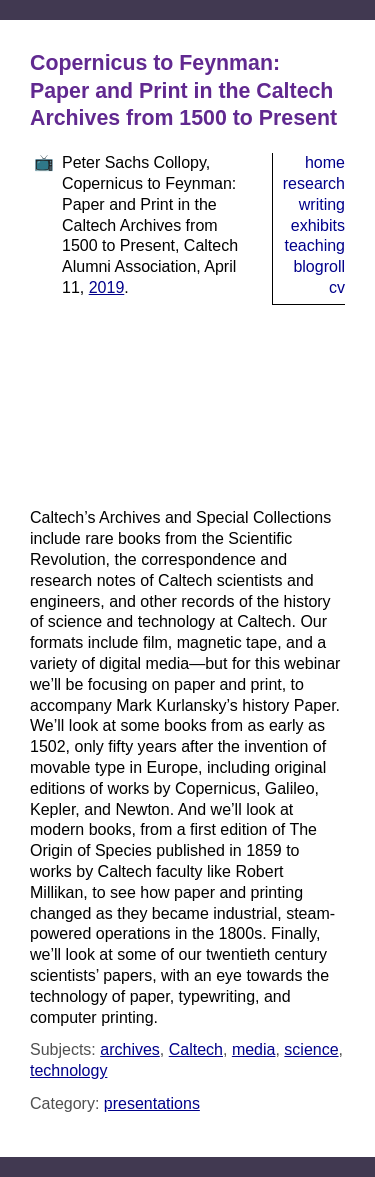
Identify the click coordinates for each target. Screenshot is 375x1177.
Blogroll (319, 266)
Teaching (315, 245)
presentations (152, 1103)
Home (325, 162)
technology (68, 1070)
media (254, 1049)
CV (337, 287)
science (311, 1049)
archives (130, 1049)
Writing (322, 204)
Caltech (196, 1049)
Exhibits (318, 225)
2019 (107, 287)
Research (314, 183)
